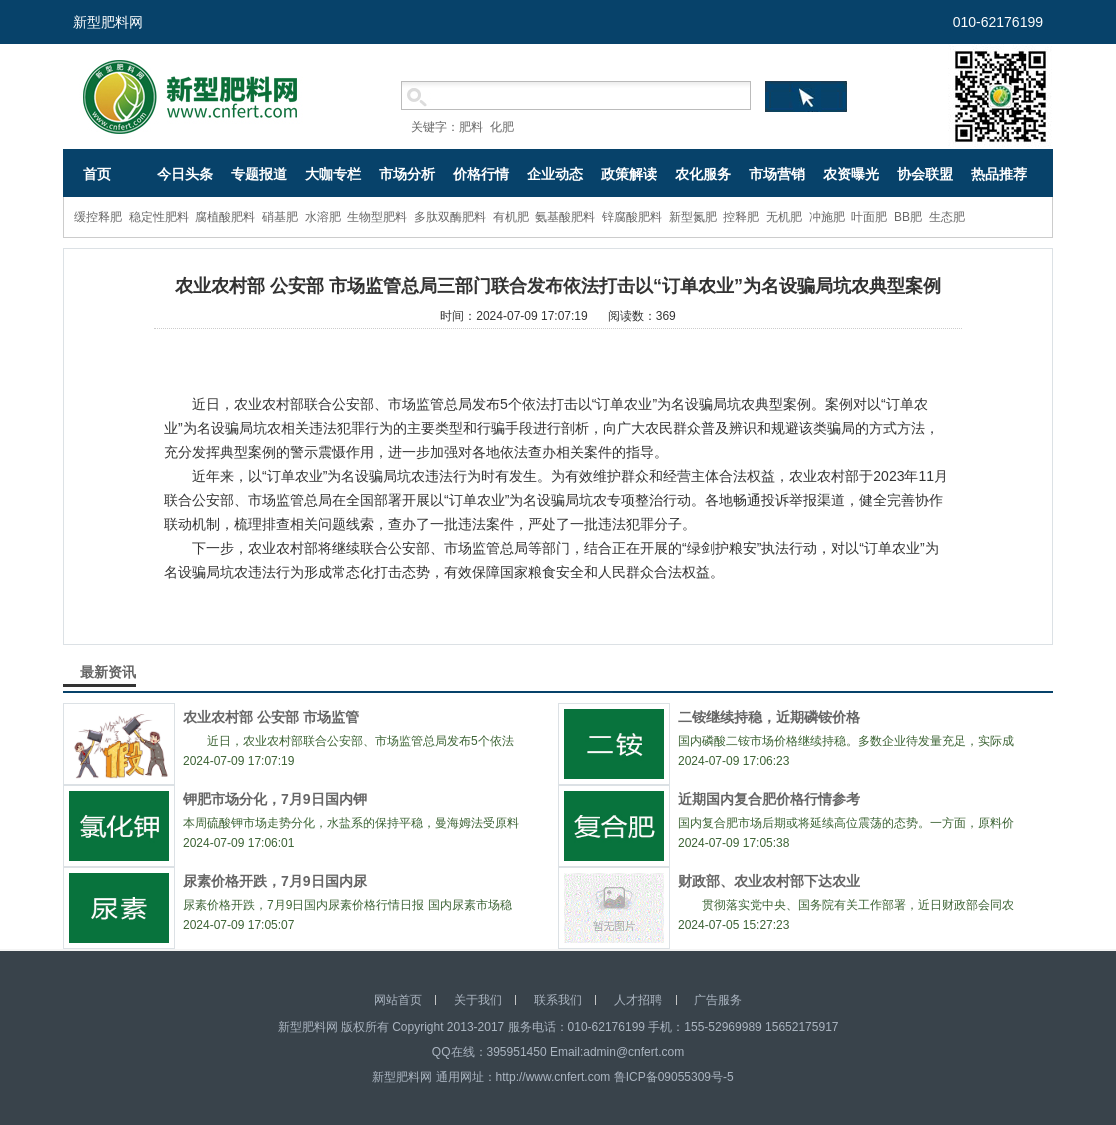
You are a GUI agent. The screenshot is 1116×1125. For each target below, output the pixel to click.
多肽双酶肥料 (450, 217)
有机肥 (511, 217)
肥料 (471, 127)
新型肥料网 (108, 22)
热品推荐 (999, 174)
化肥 (502, 127)
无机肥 (784, 217)
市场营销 (777, 174)
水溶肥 (323, 217)
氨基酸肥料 (565, 217)
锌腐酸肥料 (632, 217)
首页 (97, 174)
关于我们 (478, 1000)
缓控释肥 (98, 217)
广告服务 (718, 1000)
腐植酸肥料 (225, 217)
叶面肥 (869, 217)
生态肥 (947, 217)
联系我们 (558, 1000)
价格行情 (481, 174)
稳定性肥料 (159, 217)
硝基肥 (280, 217)
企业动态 (555, 174)
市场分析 (407, 174)
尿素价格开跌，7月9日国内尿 (275, 881)
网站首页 (398, 1000)
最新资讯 (108, 672)
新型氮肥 (693, 217)
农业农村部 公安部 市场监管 (271, 717)
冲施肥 (827, 217)
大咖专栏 (333, 174)
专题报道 (259, 174)
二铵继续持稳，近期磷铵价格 (769, 717)
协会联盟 (925, 174)
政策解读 (629, 174)
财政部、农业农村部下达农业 (769, 881)
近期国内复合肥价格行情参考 (769, 799)
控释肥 (741, 217)
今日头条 (185, 174)
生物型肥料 (377, 217)
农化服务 (703, 174)
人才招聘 (638, 1000)
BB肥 (908, 217)
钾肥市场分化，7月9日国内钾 (275, 799)
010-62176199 (998, 22)
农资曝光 (851, 174)
